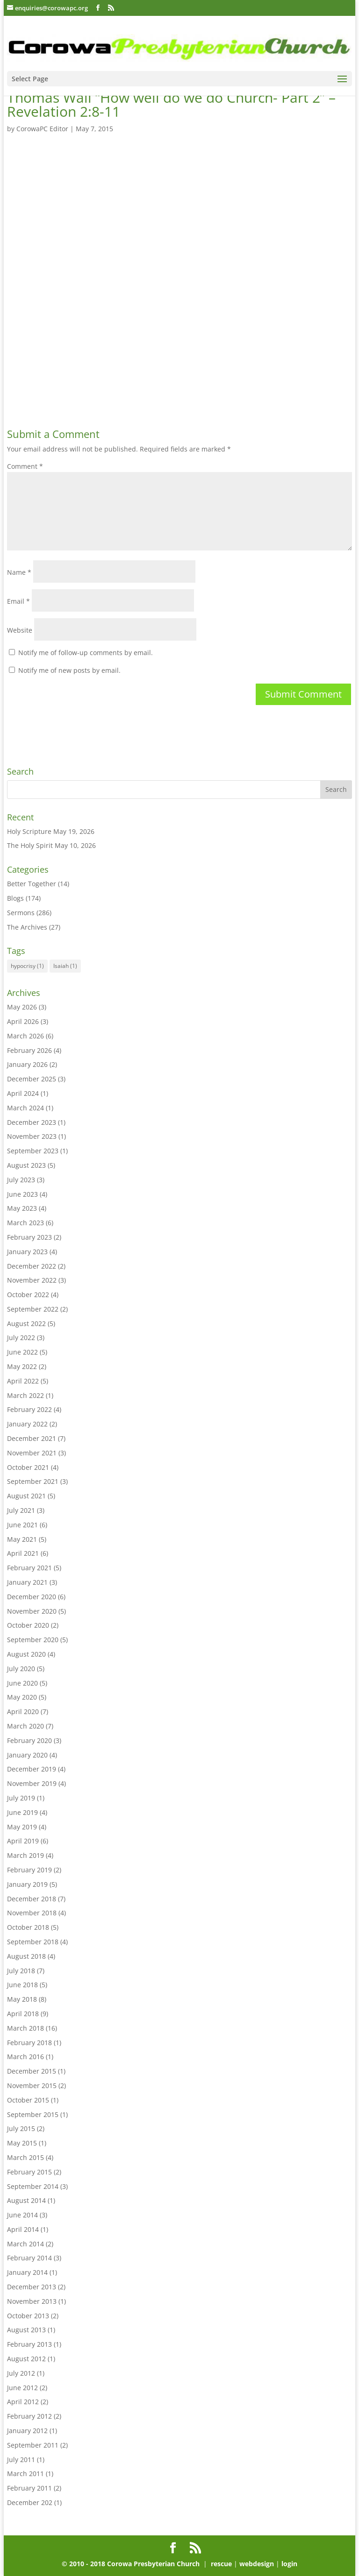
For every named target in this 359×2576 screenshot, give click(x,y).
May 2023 (22, 1208)
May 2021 (22, 1539)
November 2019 (32, 1783)
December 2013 (31, 2286)
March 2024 (25, 1107)
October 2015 (28, 2100)
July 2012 (21, 2373)
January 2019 (27, 1884)
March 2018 (25, 2028)
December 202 (29, 2502)
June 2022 (22, 1352)
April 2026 (23, 1021)
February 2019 (29, 1869)
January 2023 (27, 1251)
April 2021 (23, 1553)
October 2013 (28, 2315)
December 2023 (31, 1122)
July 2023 (21, 1179)
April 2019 (23, 1840)
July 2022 (21, 1337)
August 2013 (26, 2329)
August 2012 (26, 2358)
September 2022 (32, 1309)
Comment (25, 466)
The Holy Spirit (30, 845)
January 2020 (27, 1754)
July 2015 (21, 2128)
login (289, 2563)
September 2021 (32, 1481)
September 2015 (32, 2114)
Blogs (15, 898)
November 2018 (32, 1912)
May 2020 (22, 1697)
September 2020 (32, 1639)
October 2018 (28, 1927)
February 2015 (29, 2171)
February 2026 (29, 1050)
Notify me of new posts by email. (69, 670)
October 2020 (28, 1625)
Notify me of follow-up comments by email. (85, 652)
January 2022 (27, 1423)
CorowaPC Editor (42, 128)
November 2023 (32, 1136)
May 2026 (22, 1006)
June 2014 (22, 2214)
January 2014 (27, 2272)
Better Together (31, 883)
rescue (221, 2563)
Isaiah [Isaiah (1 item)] (65, 966)
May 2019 (22, 1826)
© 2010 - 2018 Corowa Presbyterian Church (131, 2563)
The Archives (27, 927)
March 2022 (25, 1395)
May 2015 (22, 2142)
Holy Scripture (29, 831)
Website (19, 630)
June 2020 (22, 1683)
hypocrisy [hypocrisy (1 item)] (27, 966)
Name (19, 572)
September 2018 (32, 1941)
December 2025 (31, 1078)
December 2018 (31, 1898)
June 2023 (22, 1194)
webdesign (256, 2563)
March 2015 (25, 2157)
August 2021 (26, 1495)
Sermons (21, 912)
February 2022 (29, 1409)
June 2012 (22, 2387)
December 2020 (31, 1596)
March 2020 (25, 1726)
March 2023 (25, 1222)
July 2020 (21, 1668)
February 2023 (29, 1237)
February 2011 (29, 2488)
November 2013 (32, 2301)
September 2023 (32, 1150)
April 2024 (23, 1093)
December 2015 (31, 2071)
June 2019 (22, 1812)
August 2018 (26, 1956)
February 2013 (29, 2344)
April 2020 (23, 1711)
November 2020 (32, 1611)
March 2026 (25, 1035)
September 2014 (32, 2186)
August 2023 (26, 1165)
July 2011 (21, 2459)
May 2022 (22, 1366)
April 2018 (23, 2013)
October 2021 (28, 1467)
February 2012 (29, 2416)
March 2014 (25, 2243)
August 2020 (26, 1654)
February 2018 (29, 2042)
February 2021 (29, 1567)
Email (18, 601)
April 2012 (23, 2401)
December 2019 (31, 1768)
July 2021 (21, 1510)
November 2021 (32, 1452)
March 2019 (25, 1855)
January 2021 (27, 1582)
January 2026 (27, 1064)
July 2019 (21, 1797)
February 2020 (29, 1740)
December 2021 (31, 1438)
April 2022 (23, 1380)
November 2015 (32, 2085)
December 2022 (31, 1266)
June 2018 (22, 1984)
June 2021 (22, 1524)
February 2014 (29, 2257)
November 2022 (32, 1280)
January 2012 (27, 2430)
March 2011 (25, 2473)
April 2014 (23, 2229)
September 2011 (32, 2445)
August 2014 (26, 2200)
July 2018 (21, 1970)
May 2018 (22, 1999)
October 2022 (28, 1294)
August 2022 (26, 1323)
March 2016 (25, 2056)
